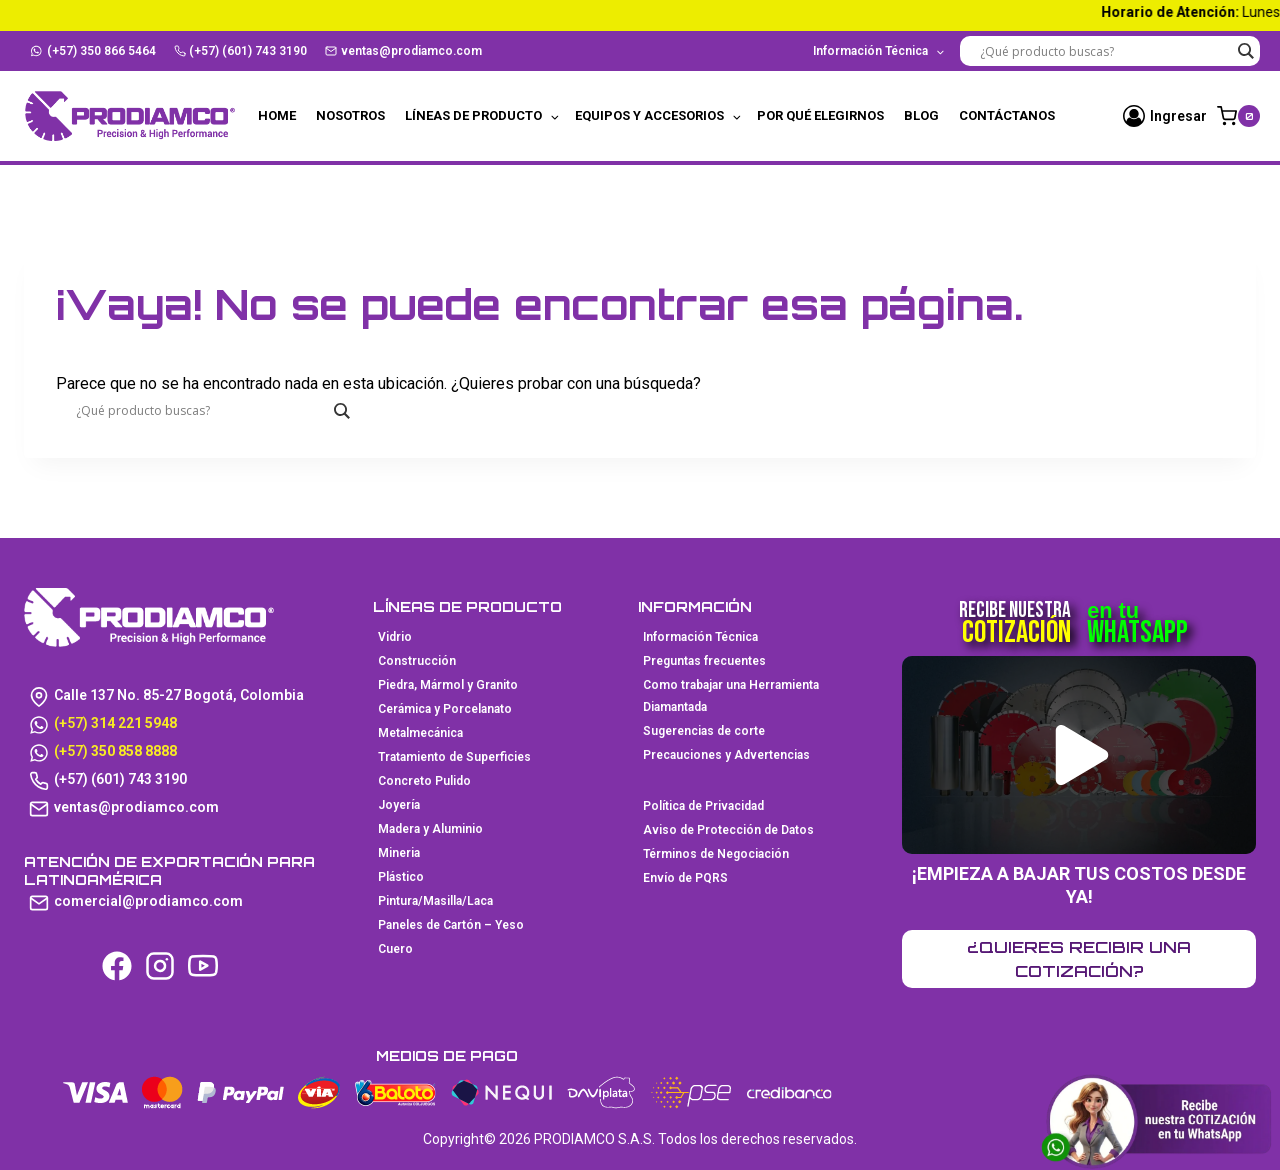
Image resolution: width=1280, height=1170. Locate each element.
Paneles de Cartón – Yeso (451, 925)
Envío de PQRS (685, 878)
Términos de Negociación (716, 854)
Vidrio (395, 637)
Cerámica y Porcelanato (445, 709)
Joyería (399, 805)
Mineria (399, 853)
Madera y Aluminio (430, 829)
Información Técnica (700, 637)
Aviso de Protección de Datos (728, 830)
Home (277, 115)
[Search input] (1105, 51)
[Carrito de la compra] (1238, 116)
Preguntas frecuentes (704, 661)
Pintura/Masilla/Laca (435, 901)
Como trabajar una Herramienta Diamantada (731, 696)
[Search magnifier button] (1245, 51)
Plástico (401, 877)
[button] (1081, 755)
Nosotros (350, 115)
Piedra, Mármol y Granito (448, 685)
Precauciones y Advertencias (726, 755)
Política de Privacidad (703, 806)
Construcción (417, 661)
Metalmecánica (420, 733)
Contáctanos (1007, 115)
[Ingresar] (1165, 116)
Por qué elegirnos (820, 115)
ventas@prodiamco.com (403, 51)
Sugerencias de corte (704, 731)
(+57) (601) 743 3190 (241, 51)
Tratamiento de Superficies (454, 757)
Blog (921, 115)
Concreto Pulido (424, 781)
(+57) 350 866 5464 (93, 51)
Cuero (395, 949)
